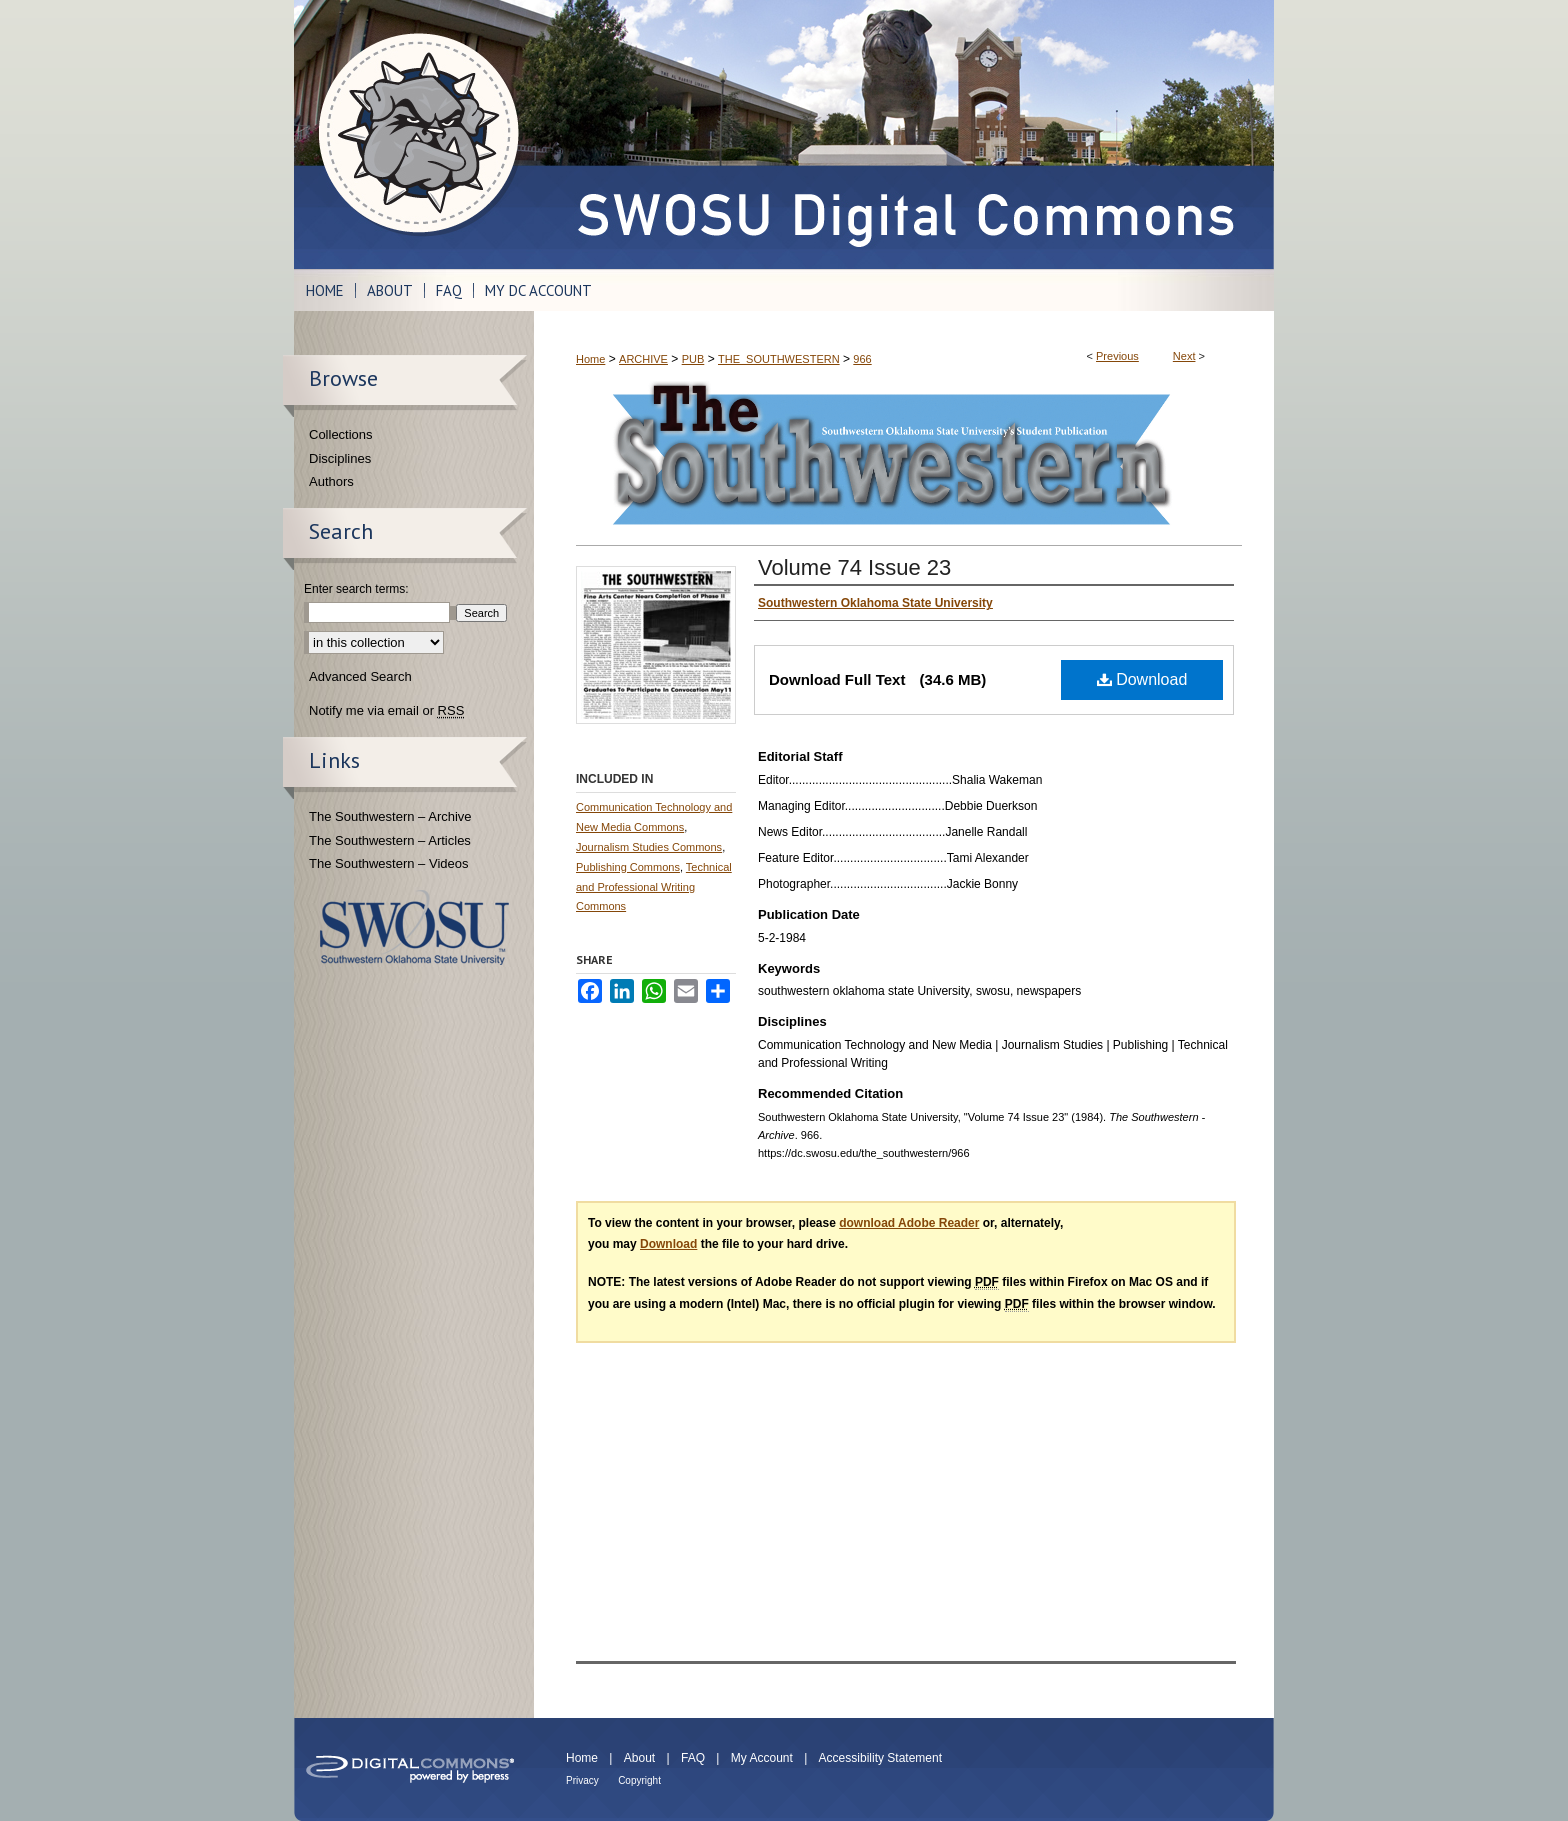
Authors (331, 481)
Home (590, 359)
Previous (1117, 356)
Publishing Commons (628, 867)
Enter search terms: (356, 589)
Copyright (639, 1780)
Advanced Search (360, 676)
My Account (762, 1758)
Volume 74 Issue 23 (854, 567)
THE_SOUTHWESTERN (779, 359)
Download (1142, 679)
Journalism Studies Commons (649, 847)
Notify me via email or (386, 711)
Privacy (582, 1780)
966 (862, 359)
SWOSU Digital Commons (904, 134)
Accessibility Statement (880, 1758)
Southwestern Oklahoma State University (414, 927)
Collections (341, 434)
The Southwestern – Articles (390, 840)
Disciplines (340, 458)
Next (1184, 356)
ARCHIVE (643, 359)
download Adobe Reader (909, 1223)
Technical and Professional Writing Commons (654, 887)
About (639, 1758)
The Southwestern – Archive (390, 816)
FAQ (693, 1758)
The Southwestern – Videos (388, 863)
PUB (693, 359)
